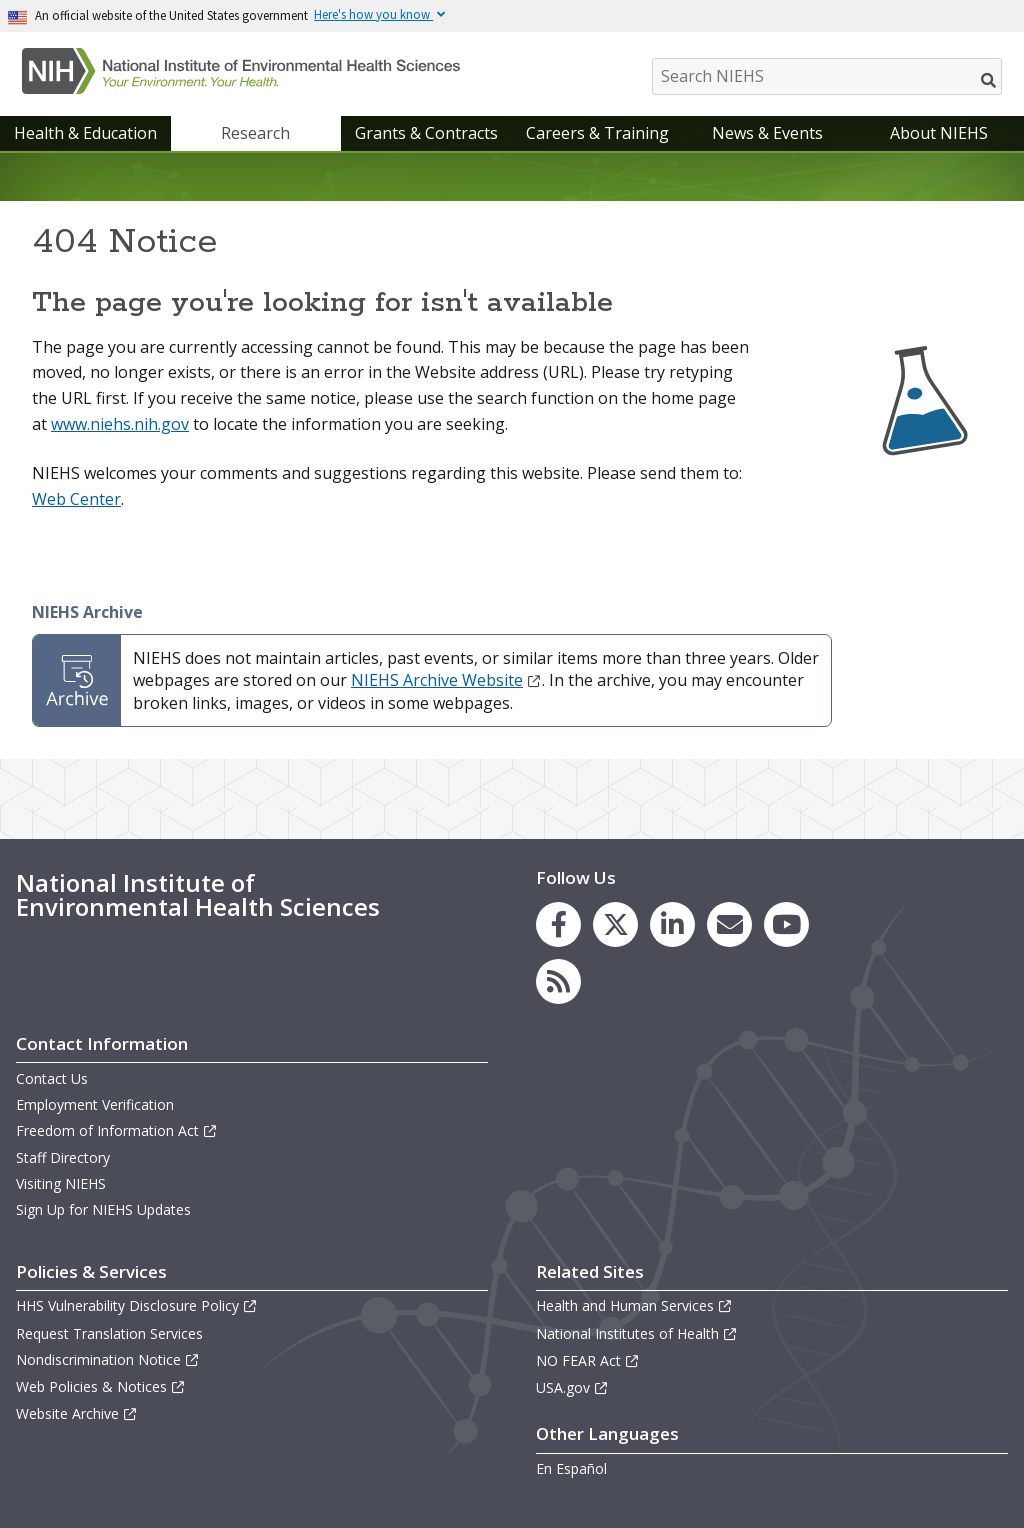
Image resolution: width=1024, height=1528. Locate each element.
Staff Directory (63, 1157)
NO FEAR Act (588, 1360)
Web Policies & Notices (101, 1386)
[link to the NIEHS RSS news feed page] (558, 981)
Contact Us (52, 1078)
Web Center (76, 499)
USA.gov (572, 1387)
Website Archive (77, 1413)
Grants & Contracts (426, 133)
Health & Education (85, 133)
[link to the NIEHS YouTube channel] (786, 924)
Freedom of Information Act (117, 1130)
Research (255, 133)
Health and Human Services (634, 1305)
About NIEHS (939, 133)
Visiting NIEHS (61, 1183)
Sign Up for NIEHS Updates (103, 1209)
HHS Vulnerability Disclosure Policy (137, 1305)
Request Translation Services (109, 1333)
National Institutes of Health (637, 1333)
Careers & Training (597, 133)
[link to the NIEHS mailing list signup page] (729, 924)
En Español (571, 1468)
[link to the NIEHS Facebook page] (558, 924)
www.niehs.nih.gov (120, 424)
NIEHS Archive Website (446, 680)
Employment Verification (95, 1104)
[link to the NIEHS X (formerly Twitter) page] (615, 924)
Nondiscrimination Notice (108, 1359)
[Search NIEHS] (827, 76)
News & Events (767, 133)
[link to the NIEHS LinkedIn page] (672, 924)
